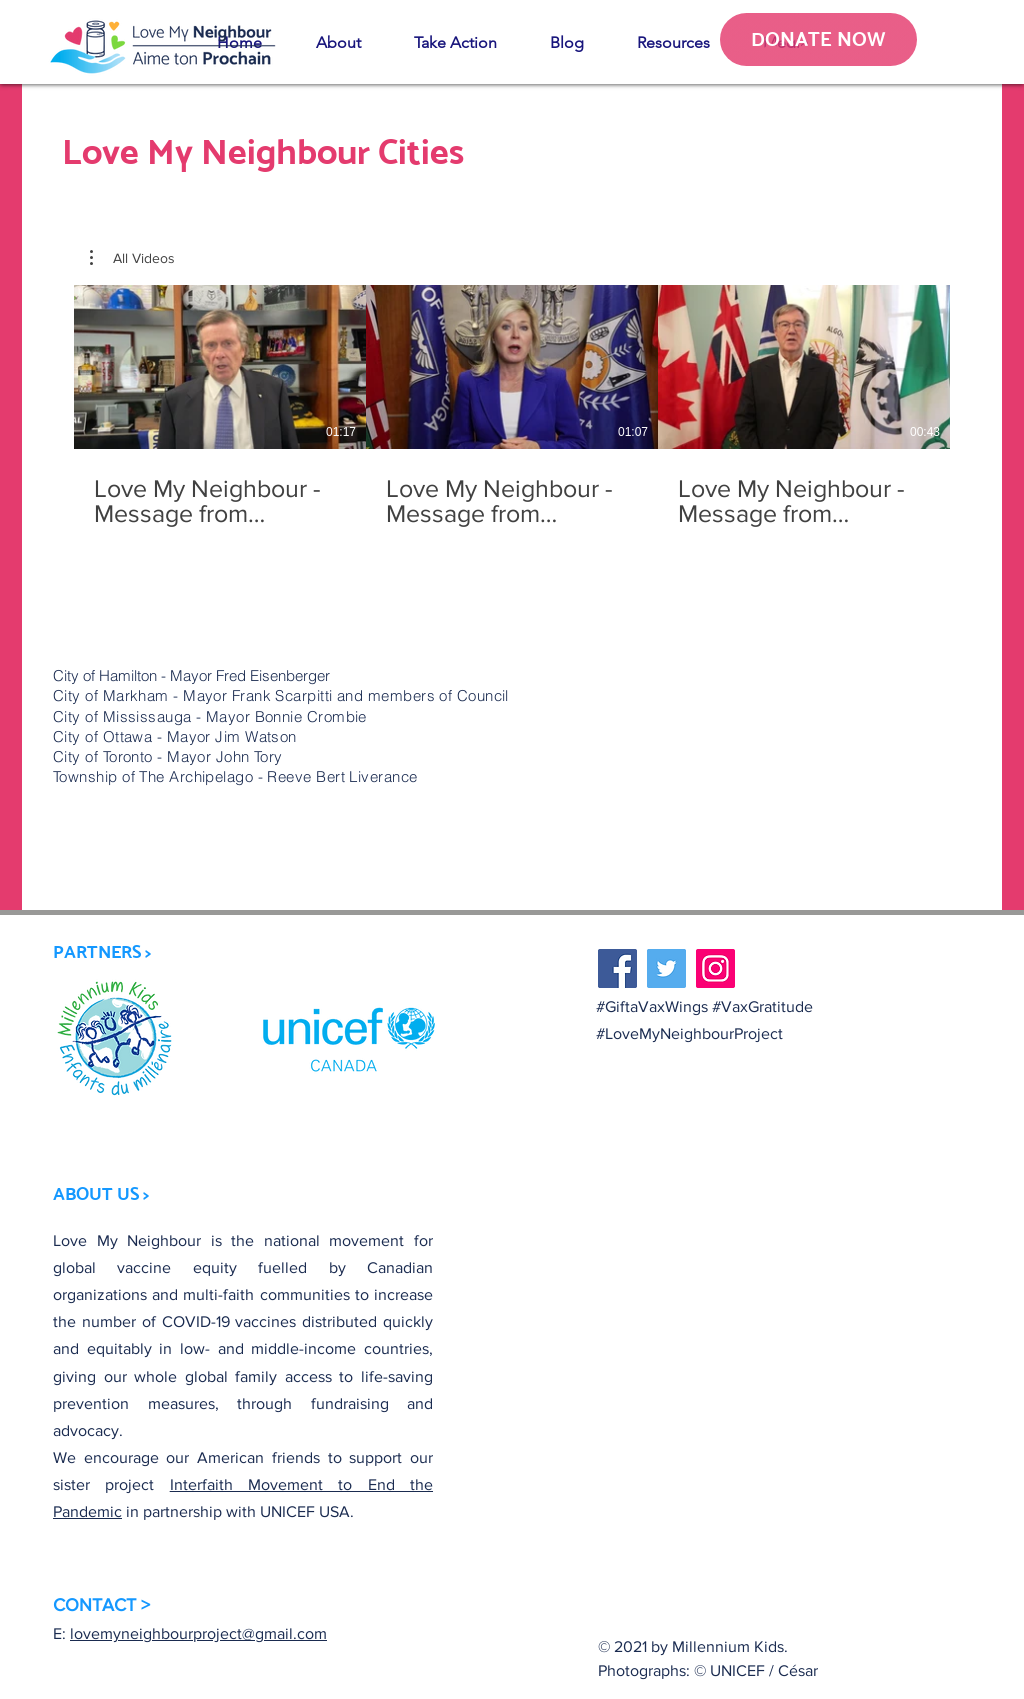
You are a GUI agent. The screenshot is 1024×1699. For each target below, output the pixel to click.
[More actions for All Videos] (132, 258)
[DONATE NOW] (818, 39)
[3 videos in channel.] (512, 406)
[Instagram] (715, 968)
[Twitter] (666, 968)
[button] (338, 43)
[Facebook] (617, 968)
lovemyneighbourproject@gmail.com (198, 1633)
